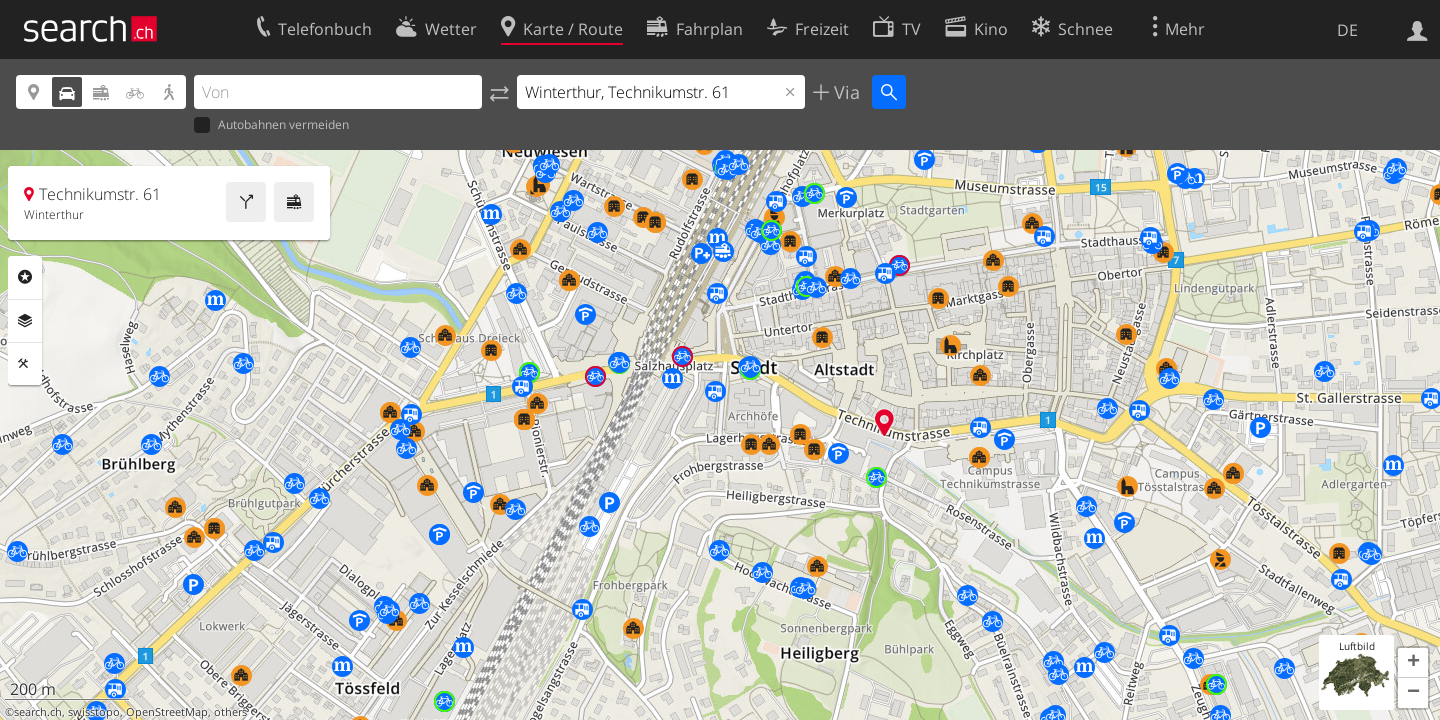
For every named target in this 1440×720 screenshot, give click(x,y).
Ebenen (25, 321)
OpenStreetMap (167, 712)
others (230, 712)
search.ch (38, 712)
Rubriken (25, 277)
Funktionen (25, 364)
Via (844, 92)
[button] (1413, 663)
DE (1347, 30)
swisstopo (94, 712)
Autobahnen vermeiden (271, 125)
